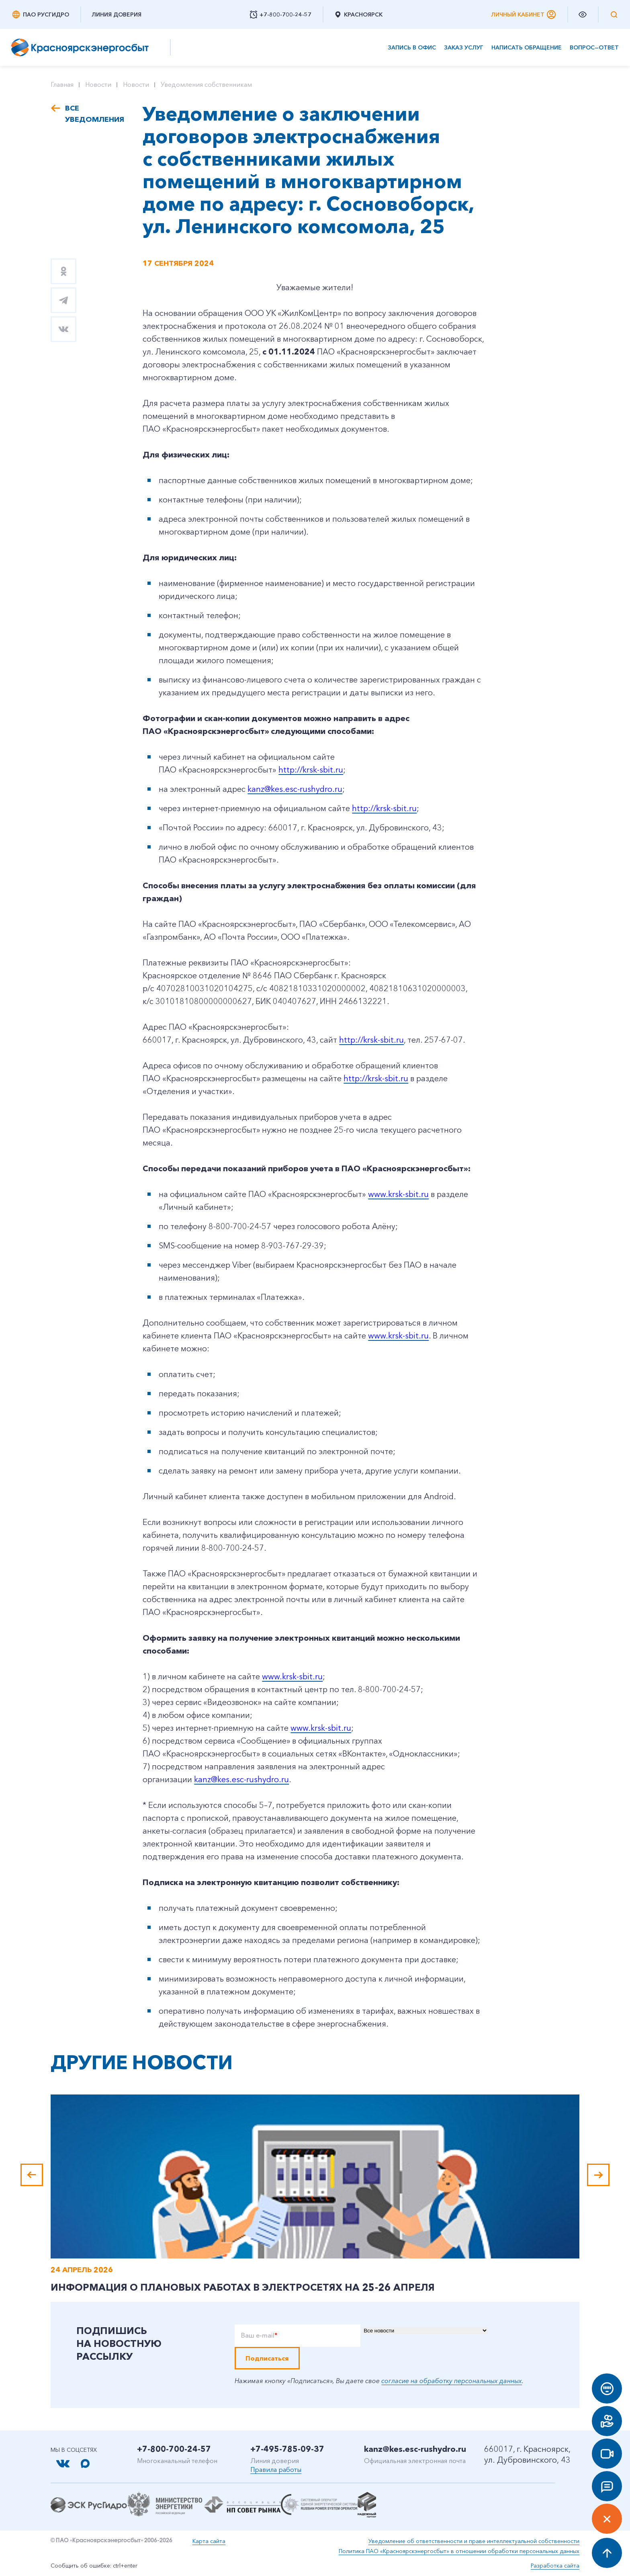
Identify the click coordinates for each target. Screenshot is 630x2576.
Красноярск (358, 14)
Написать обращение (526, 47)
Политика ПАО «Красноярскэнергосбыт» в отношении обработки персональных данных (459, 2551)
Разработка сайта (555, 2565)
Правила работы (275, 2469)
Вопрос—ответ (594, 47)
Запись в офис (412, 47)
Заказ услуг (463, 47)
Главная (62, 84)
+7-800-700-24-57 (174, 2449)
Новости (98, 84)
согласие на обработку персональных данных (451, 2381)
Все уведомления (92, 114)
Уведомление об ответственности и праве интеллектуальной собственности (473, 2541)
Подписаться (267, 2358)
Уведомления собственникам (206, 84)
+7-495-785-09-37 (287, 2449)
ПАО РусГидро (40, 14)
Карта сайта (208, 2541)
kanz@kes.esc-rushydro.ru (415, 2449)
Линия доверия (116, 14)
